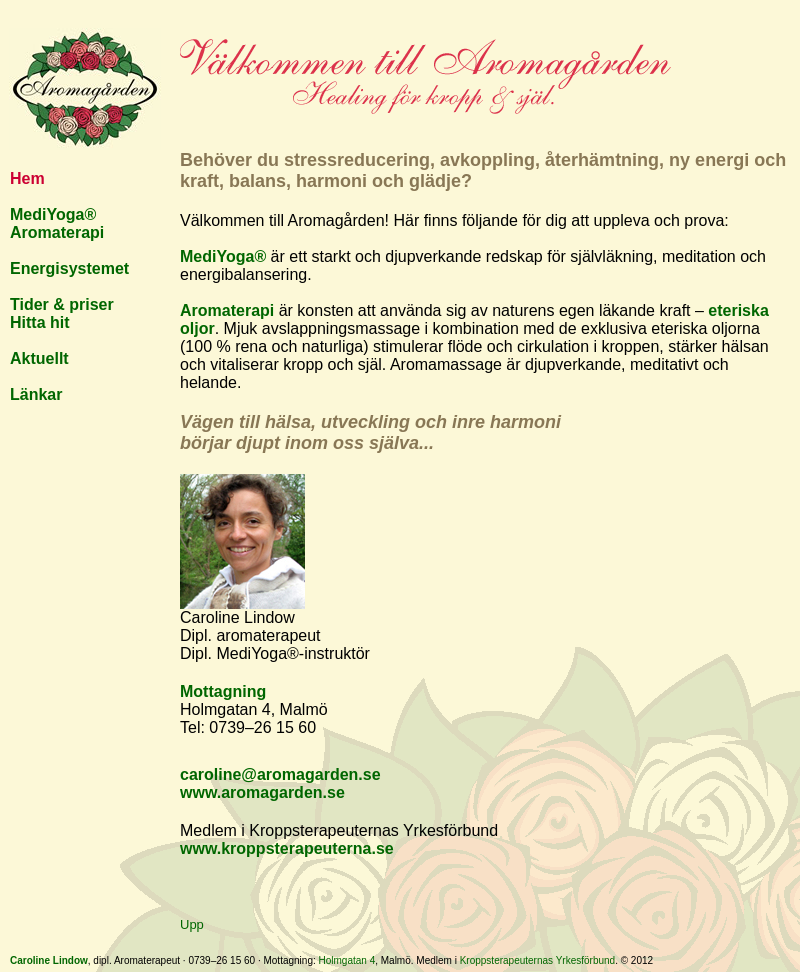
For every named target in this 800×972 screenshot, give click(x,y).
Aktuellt (39, 358)
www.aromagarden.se (262, 792)
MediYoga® (53, 214)
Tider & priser (62, 304)
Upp (192, 924)
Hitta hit (40, 322)
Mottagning (223, 691)
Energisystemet (69, 268)
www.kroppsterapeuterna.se (287, 848)
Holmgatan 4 (347, 960)
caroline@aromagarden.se (280, 774)
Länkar (36, 394)
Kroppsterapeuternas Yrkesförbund (537, 960)
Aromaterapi (57, 232)
